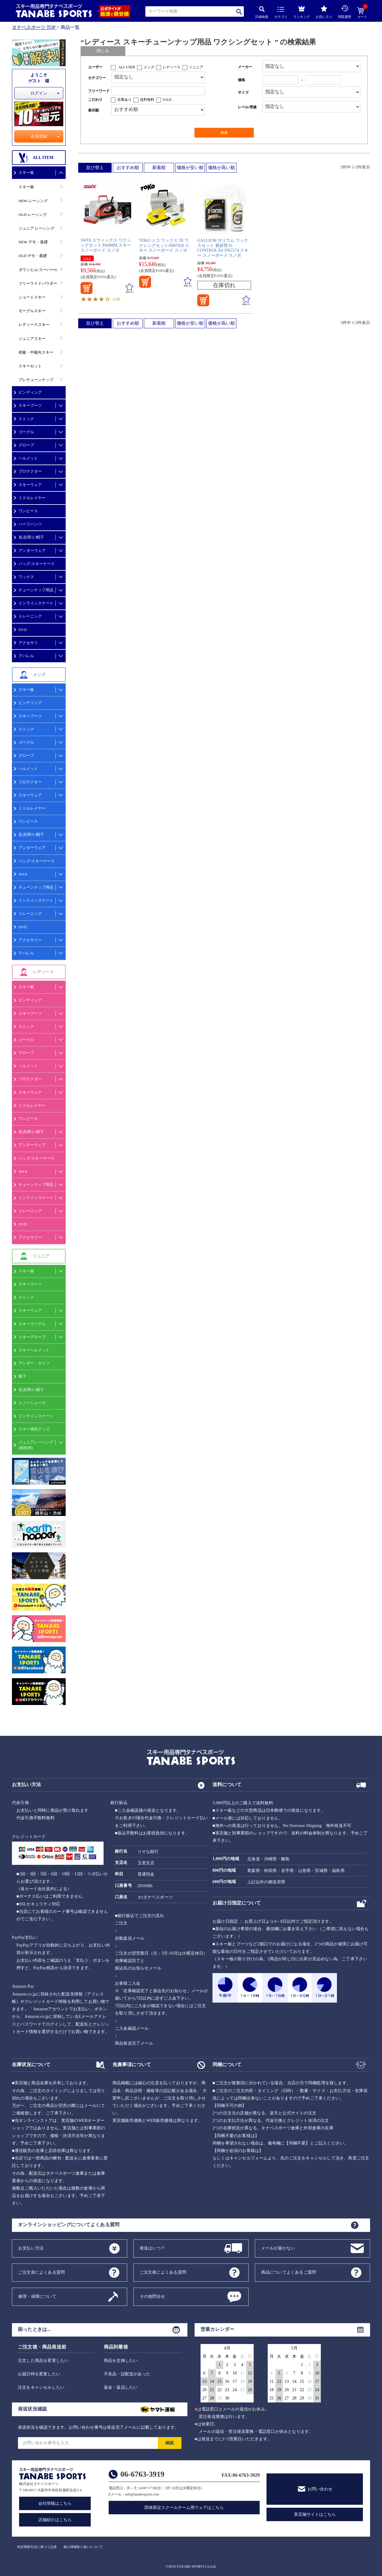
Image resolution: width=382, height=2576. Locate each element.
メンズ (149, 67)
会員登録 (38, 136)
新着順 (159, 167)
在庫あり (124, 100)
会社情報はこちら (55, 2503)
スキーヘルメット (34, 1350)
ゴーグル (26, 432)
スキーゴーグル (32, 1324)
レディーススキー (34, 324)
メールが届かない (278, 2248)
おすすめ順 (128, 167)
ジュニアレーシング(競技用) (36, 1445)
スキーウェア (30, 484)
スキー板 (26, 172)
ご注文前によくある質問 (41, 2272)
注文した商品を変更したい (43, 2360)
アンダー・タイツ (34, 1363)
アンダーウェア (32, 550)
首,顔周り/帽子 (31, 537)
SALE (167, 100)
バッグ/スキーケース (37, 563)
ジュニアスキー (32, 338)
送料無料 (147, 100)
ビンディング (30, 392)
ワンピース (28, 511)
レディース (172, 67)
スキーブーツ (30, 405)
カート (362, 12)
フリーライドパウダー (38, 283)
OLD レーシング (33, 214)
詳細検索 (261, 12)
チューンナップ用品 (36, 590)
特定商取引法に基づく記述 (37, 2547)
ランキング (301, 11)
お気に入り (324, 11)
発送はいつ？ (152, 2248)
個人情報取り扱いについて (83, 2547)
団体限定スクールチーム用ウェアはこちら (184, 2507)
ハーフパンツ (30, 524)
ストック (26, 419)
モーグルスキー (32, 311)
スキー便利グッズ (34, 1429)
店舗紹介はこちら (55, 2520)
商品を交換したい (121, 2360)
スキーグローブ (32, 1337)
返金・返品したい (121, 2387)
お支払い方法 (31, 2248)
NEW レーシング (33, 201)
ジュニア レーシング (36, 228)
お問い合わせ (319, 2489)
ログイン (38, 93)
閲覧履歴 (344, 11)
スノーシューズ (32, 1403)
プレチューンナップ (36, 379)
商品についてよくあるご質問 (288, 2272)
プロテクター (30, 471)
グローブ (26, 445)
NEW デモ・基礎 (33, 242)
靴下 (22, 1376)
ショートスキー (32, 297)
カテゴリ (280, 12)
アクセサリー (30, 940)
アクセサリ (28, 642)
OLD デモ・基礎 (33, 255)
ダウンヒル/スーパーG (38, 269)
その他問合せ (152, 2296)
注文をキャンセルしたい (41, 2387)
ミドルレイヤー (32, 498)
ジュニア (196, 67)
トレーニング (30, 616)
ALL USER (126, 67)
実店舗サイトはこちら (315, 2514)
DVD (23, 629)
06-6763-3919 (142, 2474)
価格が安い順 (190, 167)
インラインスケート (36, 603)
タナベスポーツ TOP (34, 27)
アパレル (26, 656)
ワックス (26, 577)
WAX (23, 874)
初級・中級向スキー (36, 352)
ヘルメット (28, 458)
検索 (239, 11)
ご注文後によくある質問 (163, 2272)
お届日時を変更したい (39, 2374)
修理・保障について (37, 2296)
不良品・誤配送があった (127, 2374)
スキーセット (30, 366)
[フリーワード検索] (158, 91)
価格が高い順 (221, 167)
